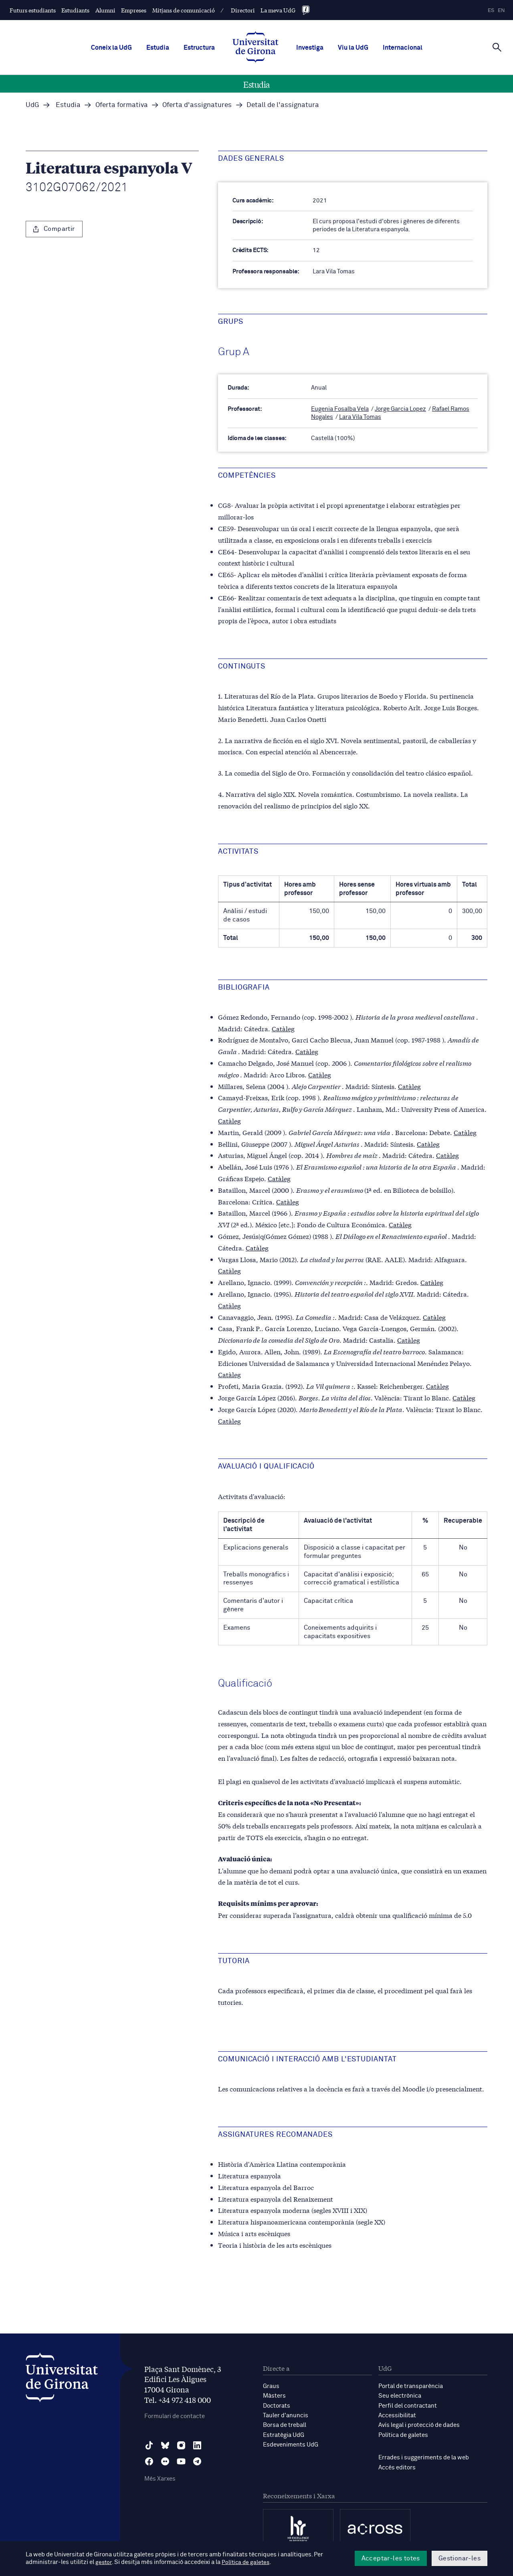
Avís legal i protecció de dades (419, 2424)
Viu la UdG (353, 47)
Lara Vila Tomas (360, 417)
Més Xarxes (160, 2479)
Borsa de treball (284, 2424)
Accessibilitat (397, 2415)
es (491, 10)
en (501, 10)
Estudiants (75, 10)
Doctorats (276, 2405)
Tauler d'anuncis (285, 2415)
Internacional (402, 47)
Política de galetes (403, 2434)
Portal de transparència (410, 2386)
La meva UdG (278, 10)
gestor (104, 2563)
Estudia (157, 47)
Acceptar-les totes (391, 2558)
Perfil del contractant (407, 2405)
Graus (271, 2386)
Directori (243, 10)
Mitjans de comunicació (183, 10)
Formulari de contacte (174, 2416)
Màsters (274, 2395)
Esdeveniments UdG (290, 2444)
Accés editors (397, 2466)
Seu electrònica (399, 2395)
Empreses (133, 10)
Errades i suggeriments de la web (423, 2456)
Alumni (105, 10)
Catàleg (283, 1027)
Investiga (309, 47)
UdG (32, 105)
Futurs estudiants (33, 10)
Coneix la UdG (111, 47)
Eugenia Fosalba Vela (340, 409)
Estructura (199, 47)
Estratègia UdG (283, 2434)
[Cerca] (497, 47)
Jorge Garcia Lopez (400, 409)
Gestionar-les (459, 2558)
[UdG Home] (255, 47)
